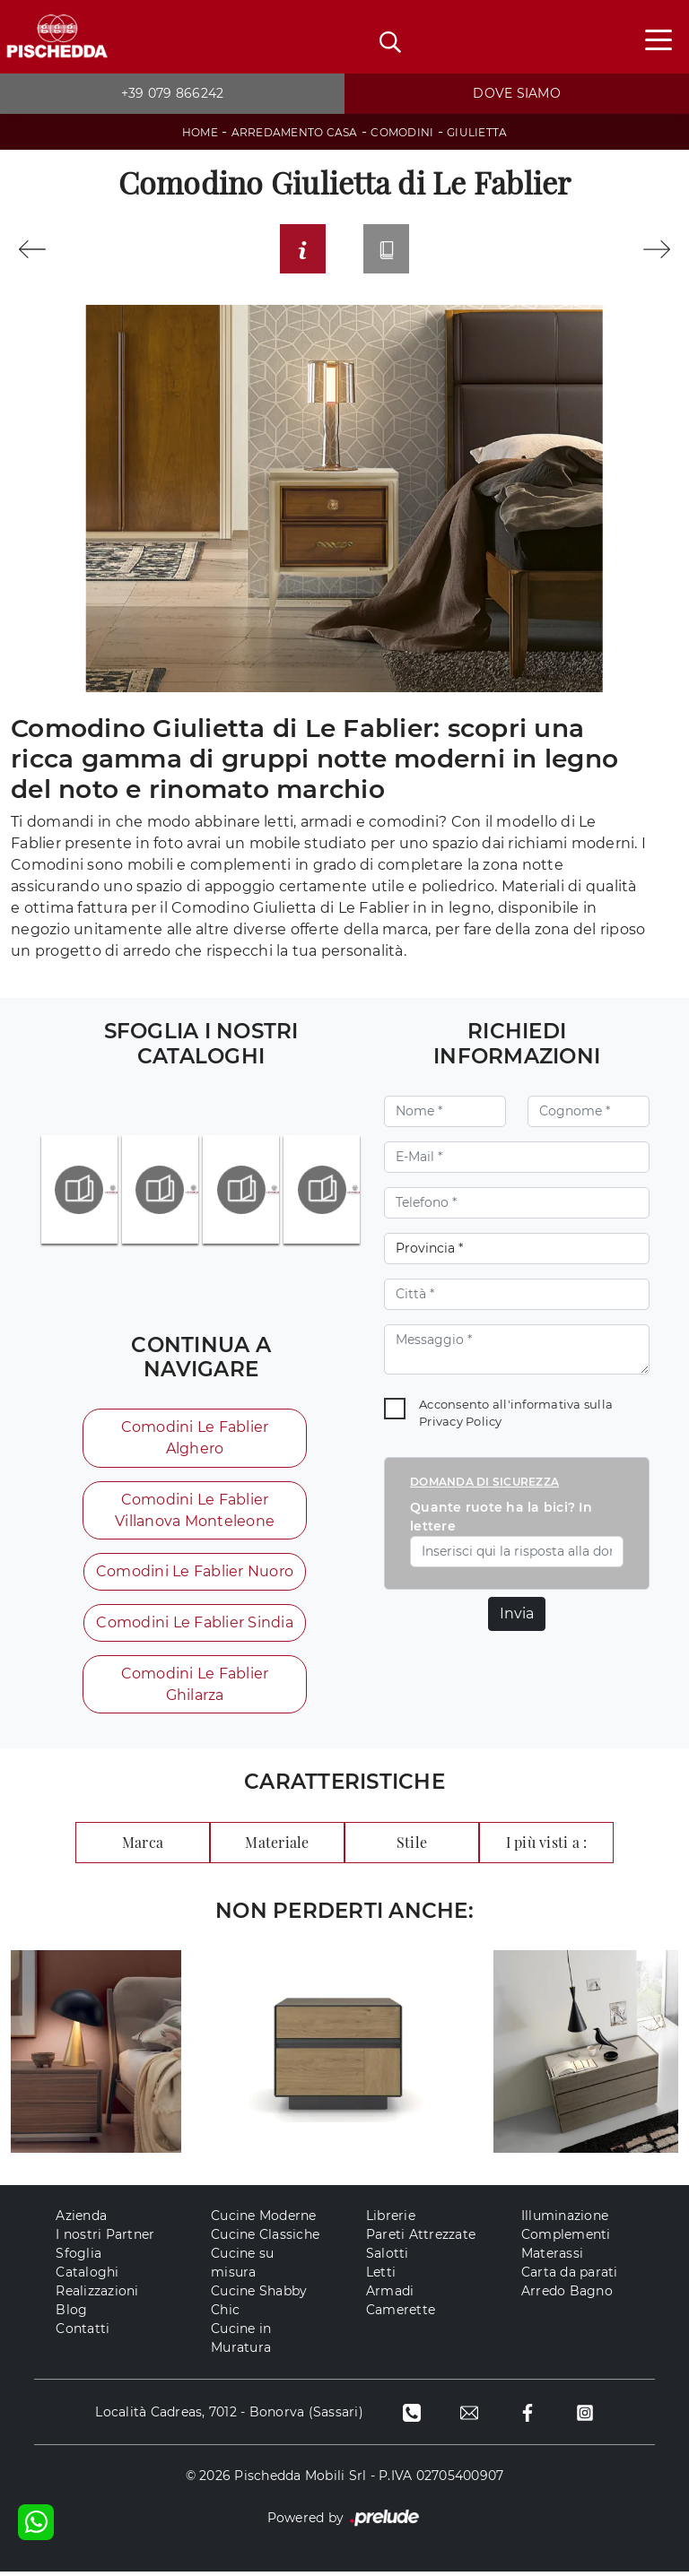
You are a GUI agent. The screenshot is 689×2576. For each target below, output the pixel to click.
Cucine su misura (242, 2267)
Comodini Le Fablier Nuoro (193, 1574)
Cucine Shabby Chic (259, 2304)
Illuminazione (564, 2220)
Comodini (402, 132)
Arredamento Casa (294, 132)
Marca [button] (142, 1845)
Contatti (82, 2333)
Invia (517, 1616)
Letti (381, 2276)
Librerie (390, 2220)
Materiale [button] (277, 1845)
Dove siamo (517, 93)
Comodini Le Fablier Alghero (194, 1440)
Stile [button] (412, 1845)
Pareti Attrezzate (420, 2239)
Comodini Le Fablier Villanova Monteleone (195, 1513)
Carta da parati (569, 2276)
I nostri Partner (105, 2239)
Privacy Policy (460, 1424)
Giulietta (477, 132)
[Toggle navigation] (658, 38)
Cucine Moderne (264, 2220)
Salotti (387, 2258)
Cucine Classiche (265, 2239)
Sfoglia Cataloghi (87, 2267)
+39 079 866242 (172, 93)
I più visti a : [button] (547, 1845)
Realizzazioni (97, 2295)
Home (200, 132)
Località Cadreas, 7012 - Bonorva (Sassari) (227, 2416)
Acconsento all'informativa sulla (516, 1416)
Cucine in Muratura (241, 2342)
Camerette (400, 2314)
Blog (71, 2314)
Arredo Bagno (567, 2295)
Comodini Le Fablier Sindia (194, 1626)
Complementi (566, 2239)
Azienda (81, 2220)
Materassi (552, 2258)
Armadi (390, 2295)
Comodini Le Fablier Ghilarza (194, 1688)
